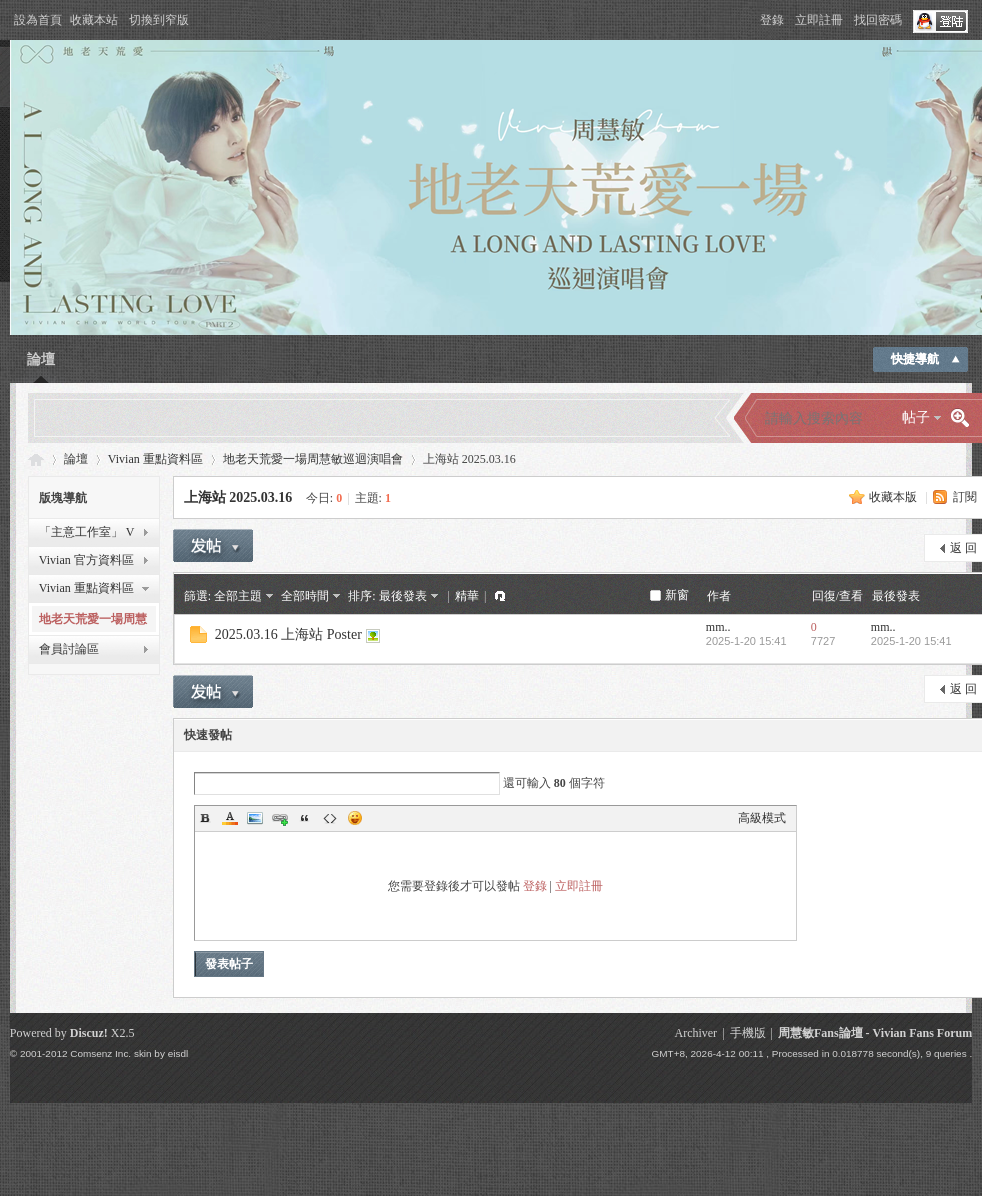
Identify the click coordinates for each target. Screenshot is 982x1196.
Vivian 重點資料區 (155, 459)
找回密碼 (878, 20)
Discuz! (89, 1033)
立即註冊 (819, 20)
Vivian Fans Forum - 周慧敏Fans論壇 (36, 459)
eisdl (178, 1053)
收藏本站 (94, 20)
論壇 (41, 359)
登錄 (772, 20)
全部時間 (305, 596)
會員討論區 (69, 649)
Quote (305, 818)
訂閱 (965, 497)
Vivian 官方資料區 (86, 560)
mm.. (718, 627)
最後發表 (403, 596)
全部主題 (238, 596)
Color (230, 818)
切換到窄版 (159, 20)
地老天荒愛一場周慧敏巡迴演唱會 (313, 459)
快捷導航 (915, 359)
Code (330, 818)
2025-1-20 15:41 (911, 641)
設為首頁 (38, 20)
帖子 (916, 417)
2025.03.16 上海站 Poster (288, 634)
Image (255, 818)
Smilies (355, 818)
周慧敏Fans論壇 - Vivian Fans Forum (875, 1033)
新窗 (677, 595)
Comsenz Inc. (100, 1053)
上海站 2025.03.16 (238, 497)
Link (280, 818)
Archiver (695, 1033)
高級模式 (762, 818)
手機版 (748, 1033)
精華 (467, 596)
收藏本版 (893, 497)
